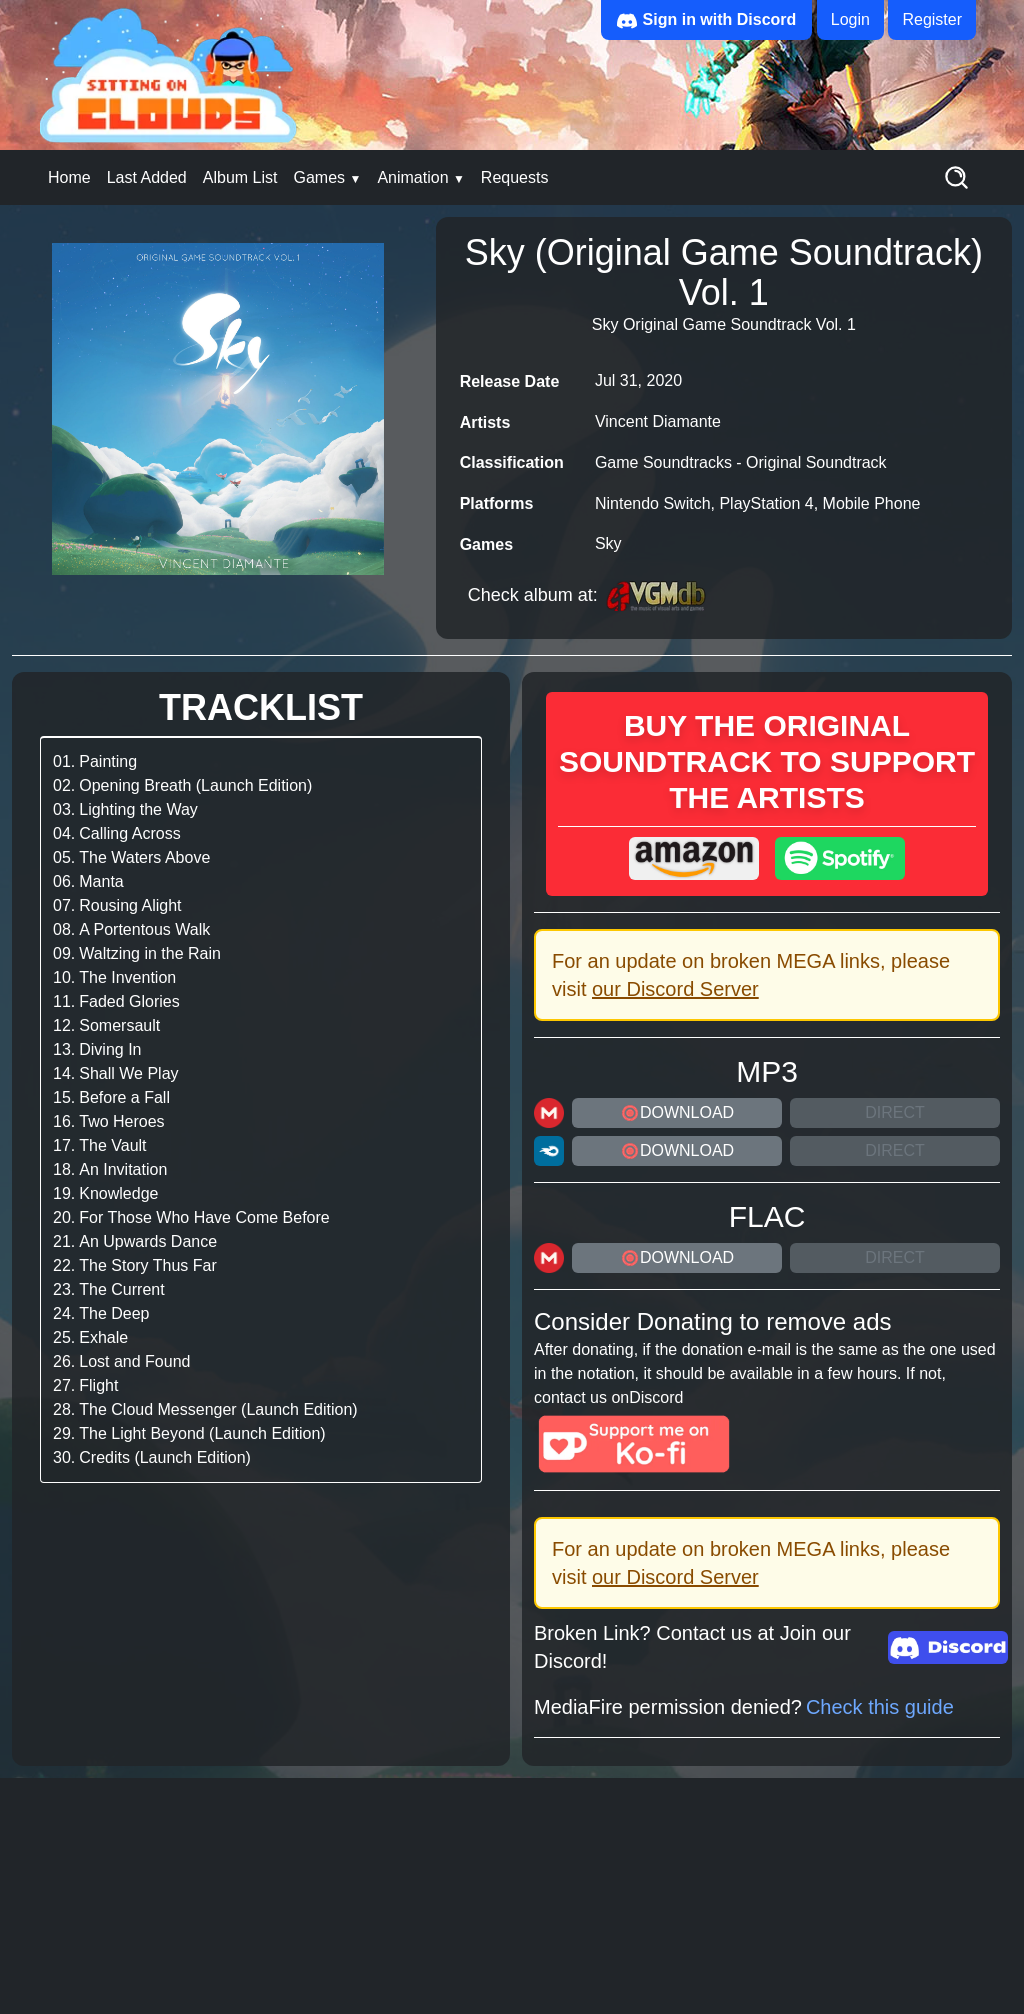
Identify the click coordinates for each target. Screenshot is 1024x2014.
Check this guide (880, 1707)
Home (69, 177)
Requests (515, 177)
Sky (608, 543)
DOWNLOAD (677, 1113)
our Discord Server (675, 989)
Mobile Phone (872, 503)
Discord (656, 1397)
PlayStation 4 (766, 503)
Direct (895, 1112)
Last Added (147, 177)
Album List (240, 177)
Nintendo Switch (653, 503)
